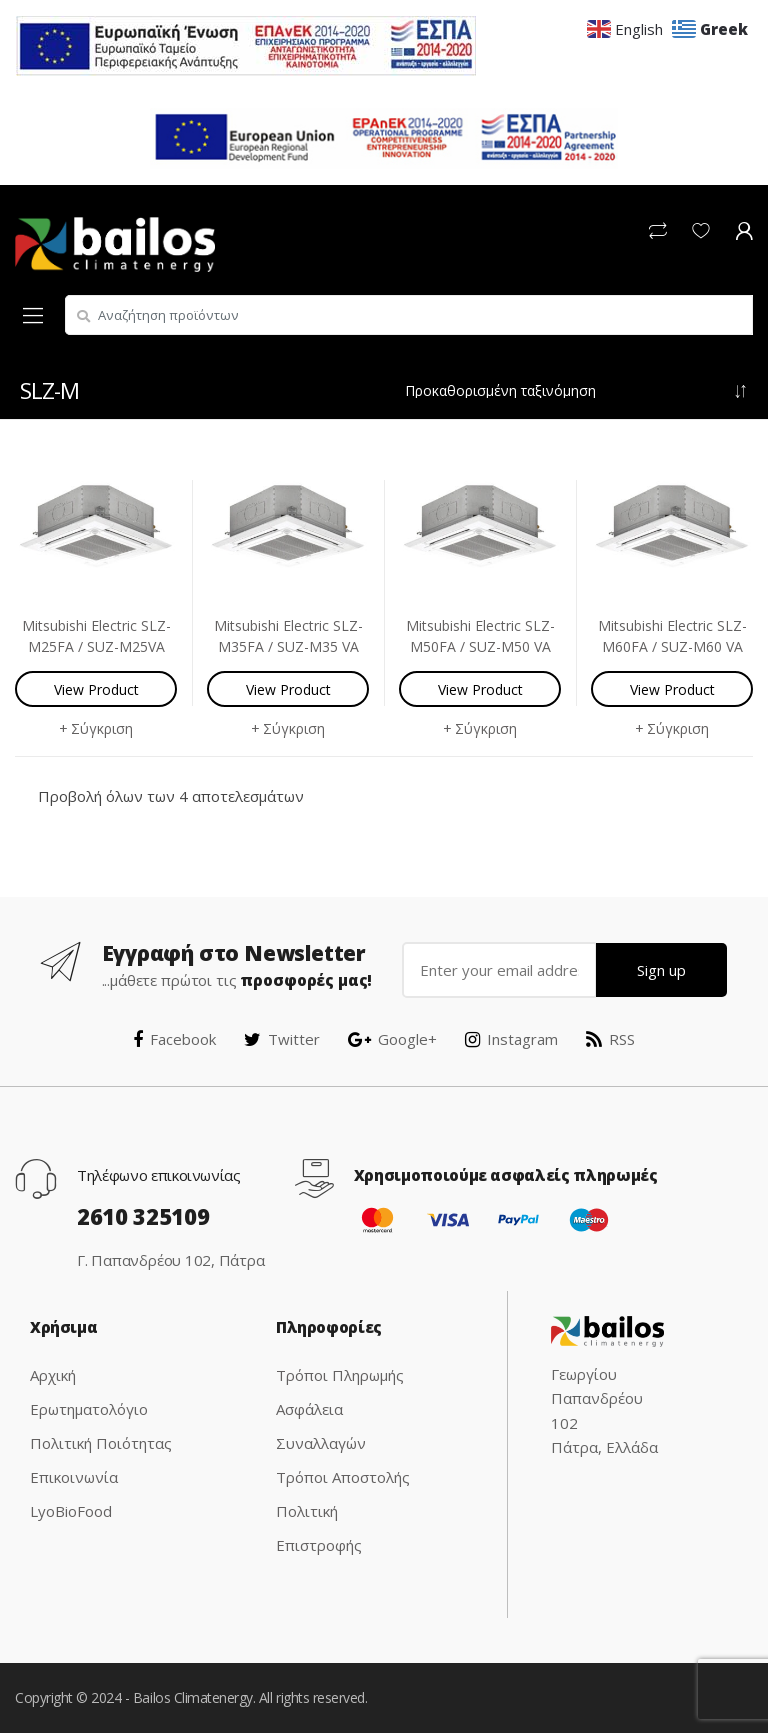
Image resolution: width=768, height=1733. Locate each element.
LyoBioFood (71, 1511)
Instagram (511, 1039)
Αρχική (53, 1375)
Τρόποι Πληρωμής (340, 1375)
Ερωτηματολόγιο (89, 1409)
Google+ (392, 1039)
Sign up (661, 970)
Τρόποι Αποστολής (343, 1477)
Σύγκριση (102, 728)
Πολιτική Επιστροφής (319, 1528)
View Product (96, 689)
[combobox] (409, 315)
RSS (610, 1039)
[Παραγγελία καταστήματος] (576, 391)
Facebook (174, 1039)
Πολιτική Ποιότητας (101, 1443)
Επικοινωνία (74, 1477)
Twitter (282, 1039)
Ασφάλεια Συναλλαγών (321, 1426)
